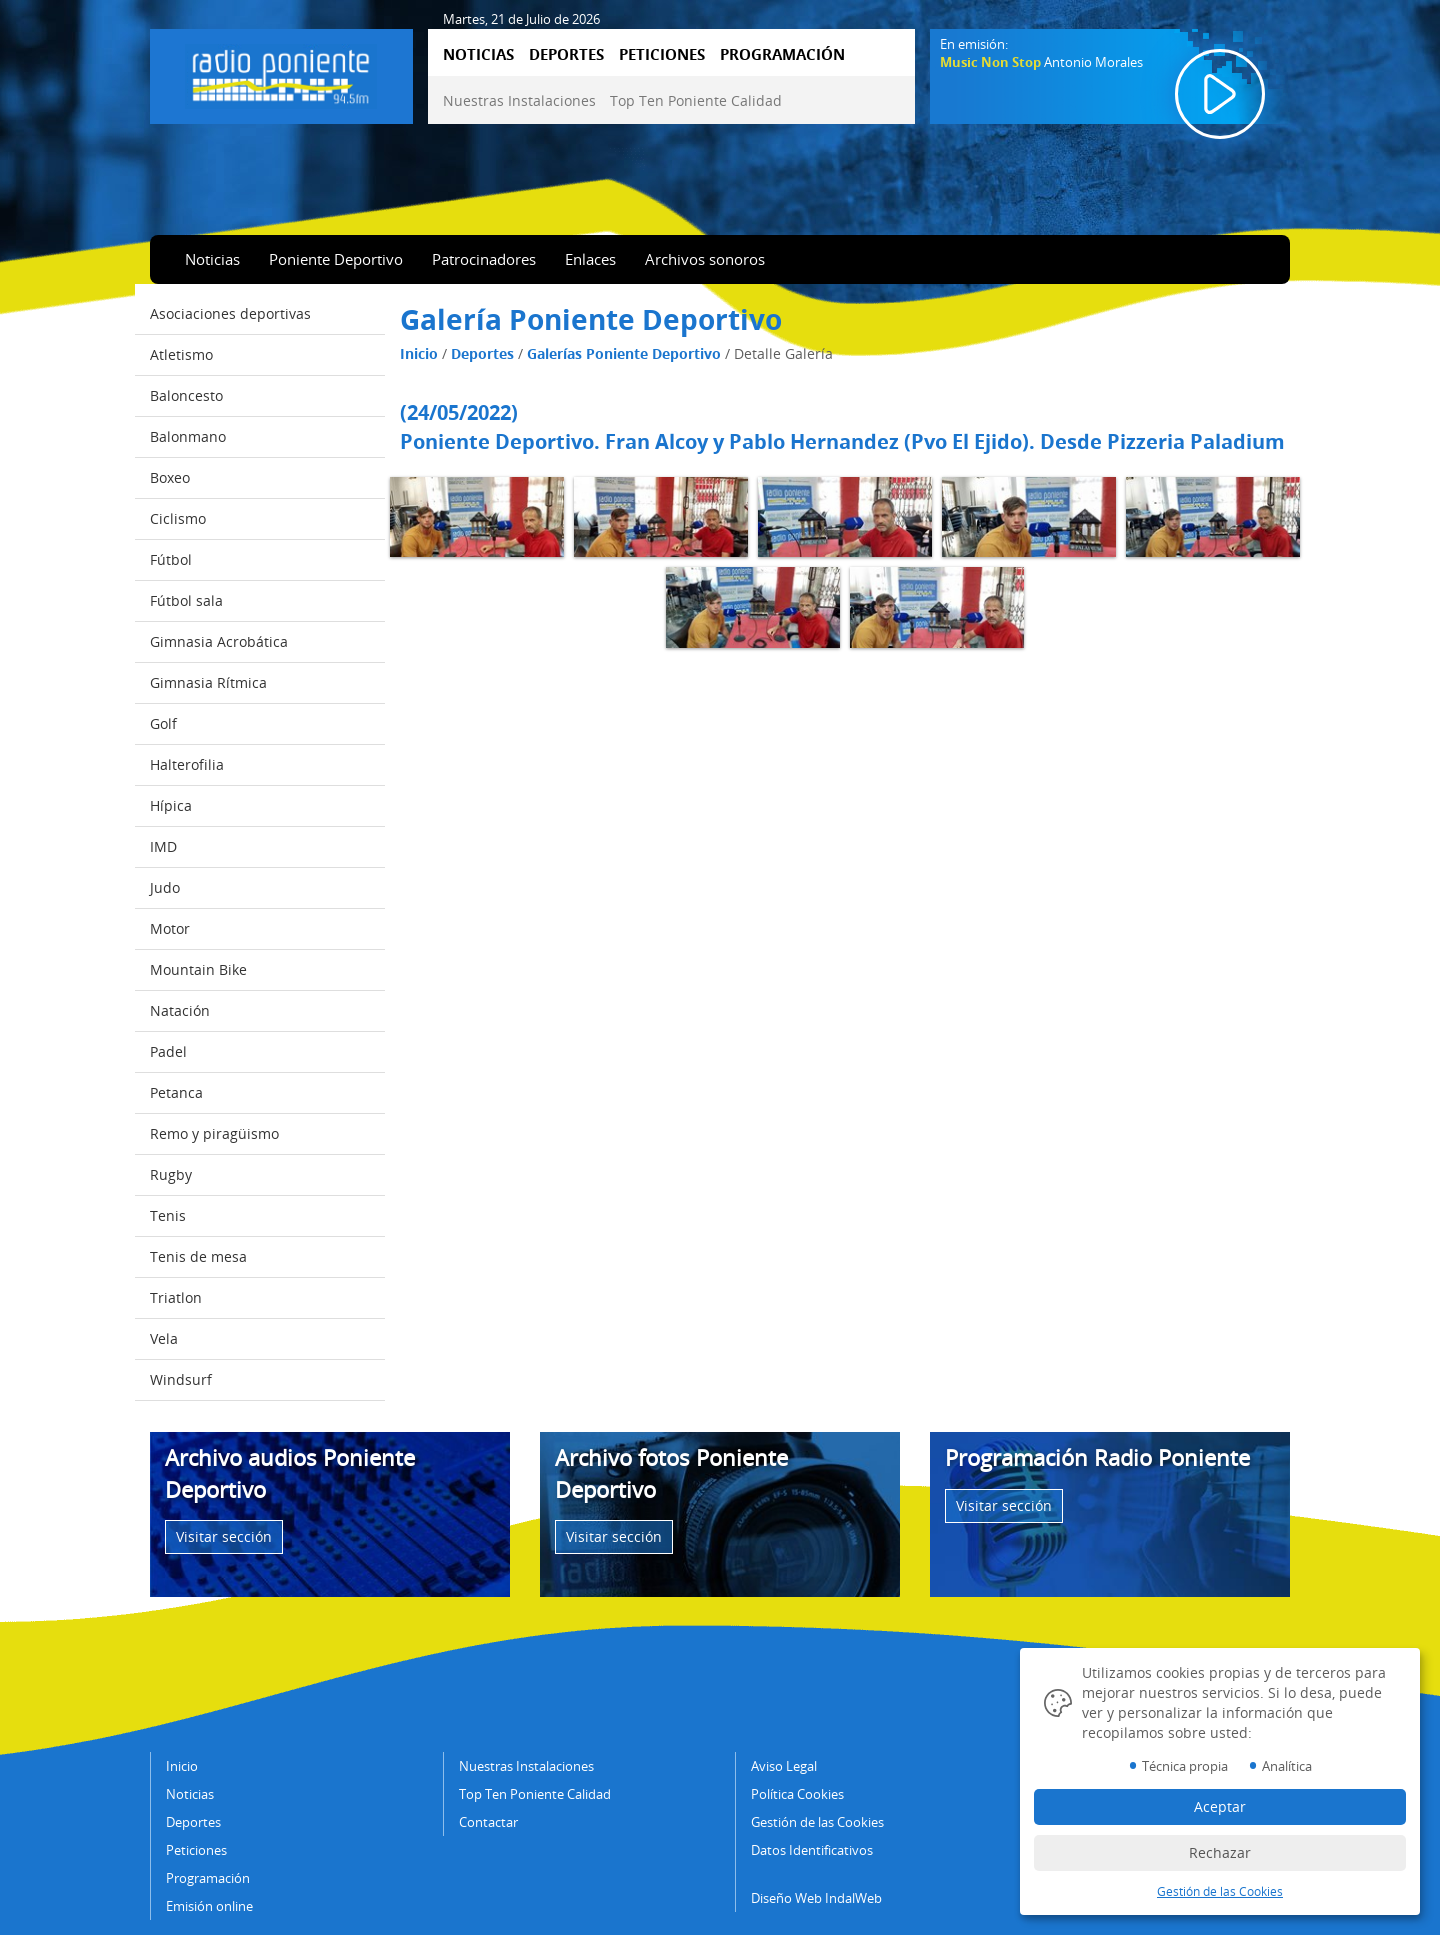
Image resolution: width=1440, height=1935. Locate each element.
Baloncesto (186, 395)
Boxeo (170, 477)
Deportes (482, 353)
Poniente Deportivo (336, 259)
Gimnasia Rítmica (208, 682)
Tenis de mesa (198, 1256)
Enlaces (590, 259)
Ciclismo (178, 518)
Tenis (168, 1215)
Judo (165, 887)
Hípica (171, 805)
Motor (170, 928)
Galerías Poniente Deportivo (624, 353)
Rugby (171, 1174)
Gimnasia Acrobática (219, 641)
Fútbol (171, 559)
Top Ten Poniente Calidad (696, 100)
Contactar (488, 1822)
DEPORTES (566, 54)
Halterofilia (187, 764)
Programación (208, 1878)
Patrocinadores (484, 259)
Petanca (176, 1092)
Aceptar (1220, 1806)
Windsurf (181, 1379)
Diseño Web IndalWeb (816, 1898)
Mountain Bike (198, 969)
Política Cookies (797, 1794)
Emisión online (209, 1906)
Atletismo (181, 354)
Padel (168, 1051)
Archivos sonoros (705, 259)
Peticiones (196, 1850)
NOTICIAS (478, 54)
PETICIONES (662, 54)
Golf (163, 723)
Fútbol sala (186, 600)
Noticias (212, 259)
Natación (180, 1010)
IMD (163, 846)
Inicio (419, 353)
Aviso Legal (784, 1766)
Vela (164, 1338)
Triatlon (176, 1297)
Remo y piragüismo (214, 1133)
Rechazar (1220, 1852)
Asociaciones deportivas (230, 313)
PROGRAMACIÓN (782, 54)
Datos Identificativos (812, 1850)
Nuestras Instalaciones (519, 100)
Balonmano (188, 436)
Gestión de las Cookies (817, 1822)
